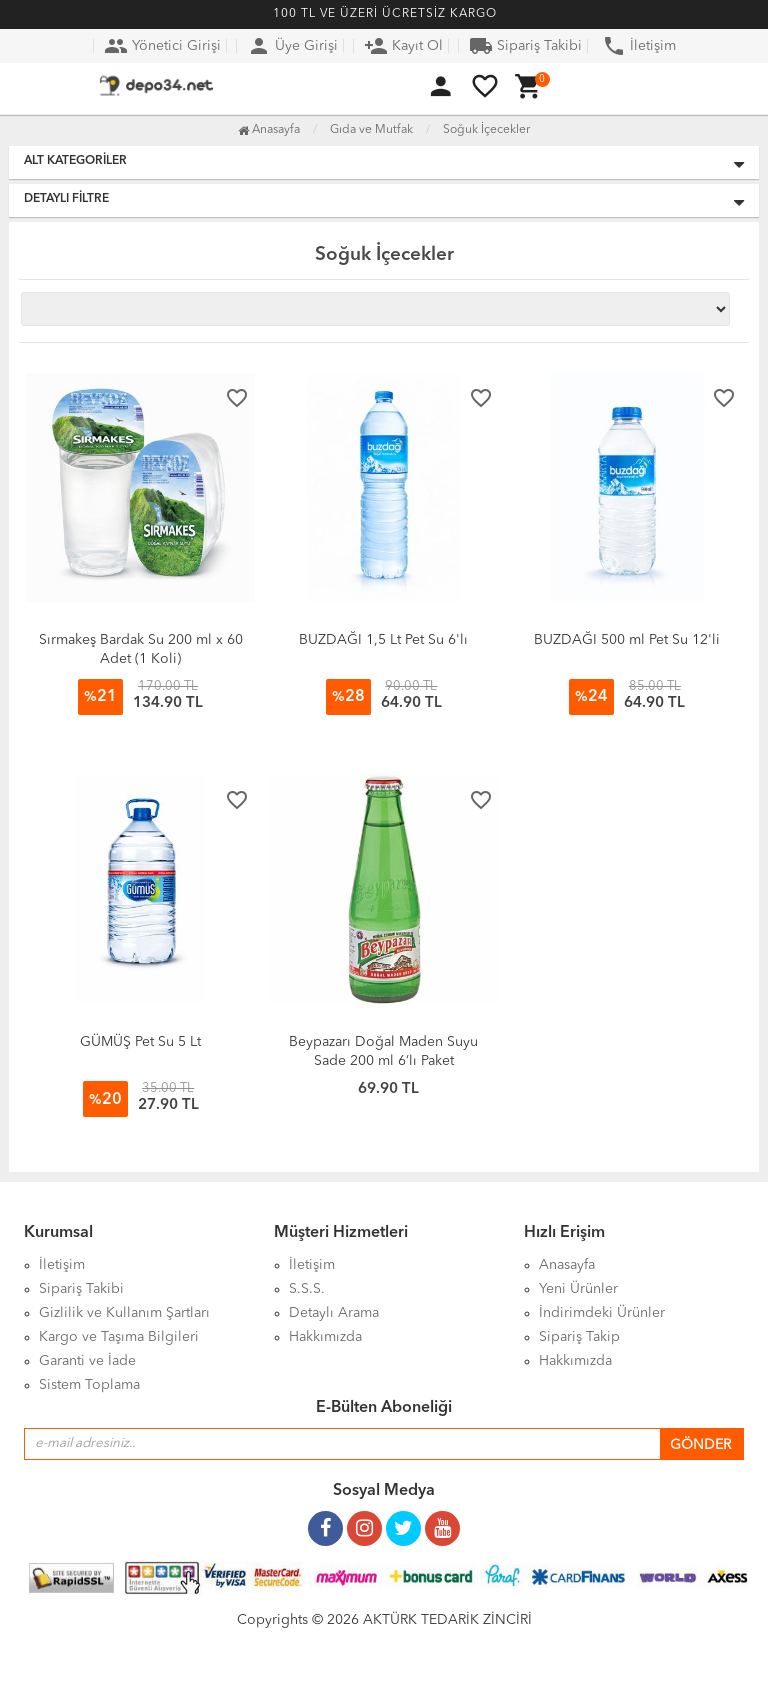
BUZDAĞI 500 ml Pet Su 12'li (627, 640)
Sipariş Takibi (525, 46)
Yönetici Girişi (162, 46)
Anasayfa (269, 130)
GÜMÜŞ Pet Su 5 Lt (140, 1042)
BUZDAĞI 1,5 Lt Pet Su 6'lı (383, 640)
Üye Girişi (292, 46)
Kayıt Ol (403, 46)
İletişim (639, 46)
